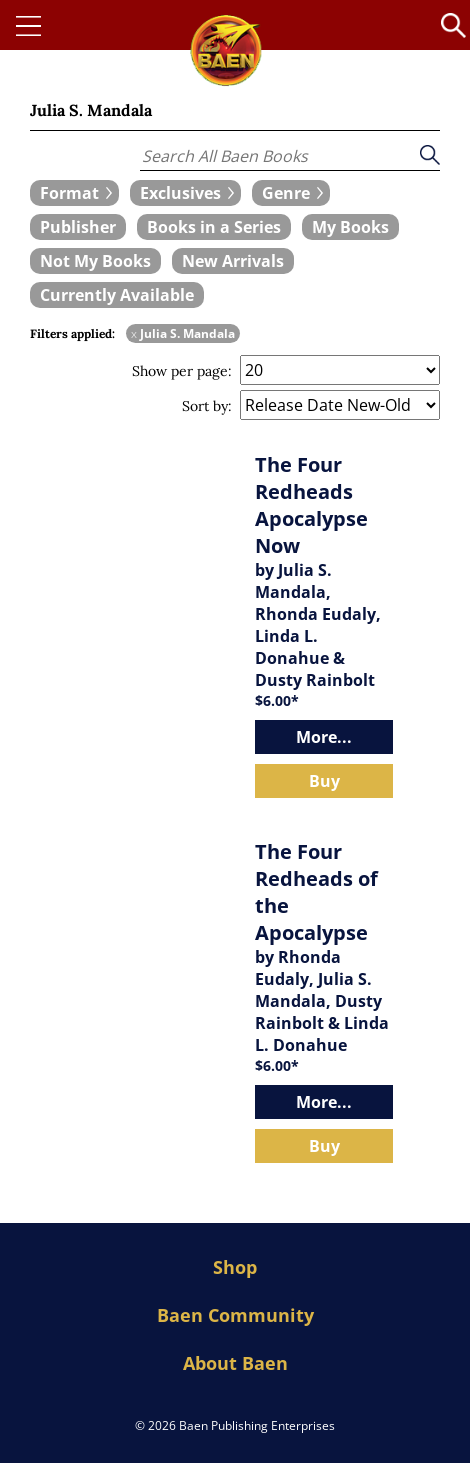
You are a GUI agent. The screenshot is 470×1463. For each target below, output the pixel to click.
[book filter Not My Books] (95, 261)
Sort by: (207, 406)
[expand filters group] (74, 193)
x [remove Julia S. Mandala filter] (134, 333)
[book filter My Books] (350, 227)
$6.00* (277, 700)
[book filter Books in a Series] (214, 227)
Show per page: (182, 371)
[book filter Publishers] (78, 227)
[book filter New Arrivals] (233, 261)
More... (324, 737)
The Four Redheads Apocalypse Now (311, 505)
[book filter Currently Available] (117, 295)
